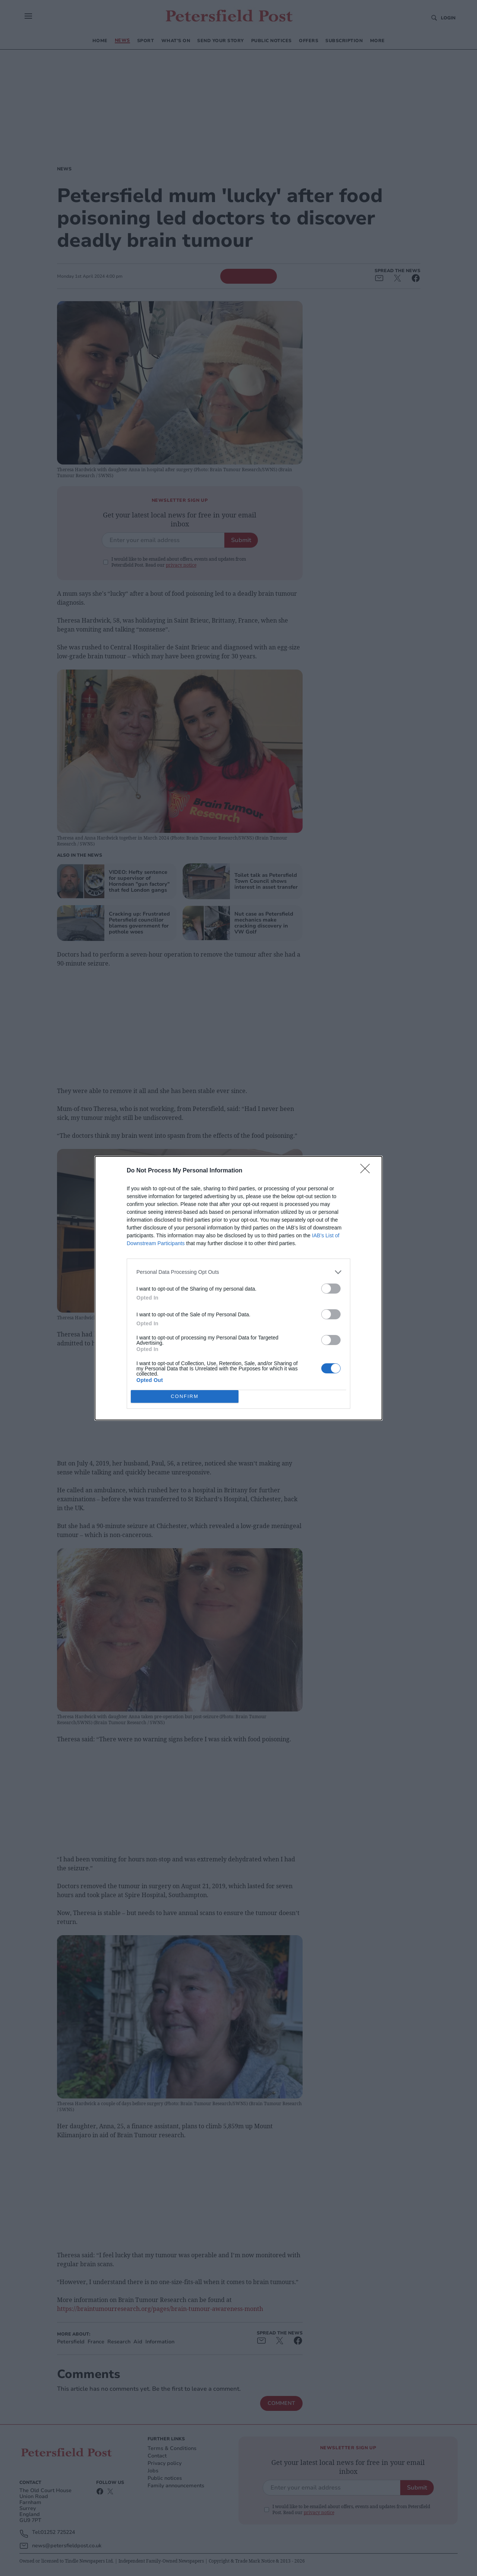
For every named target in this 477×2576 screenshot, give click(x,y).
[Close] (367, 1171)
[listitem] (238, 1272)
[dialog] (238, 1288)
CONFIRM (185, 1396)
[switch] (331, 1289)
